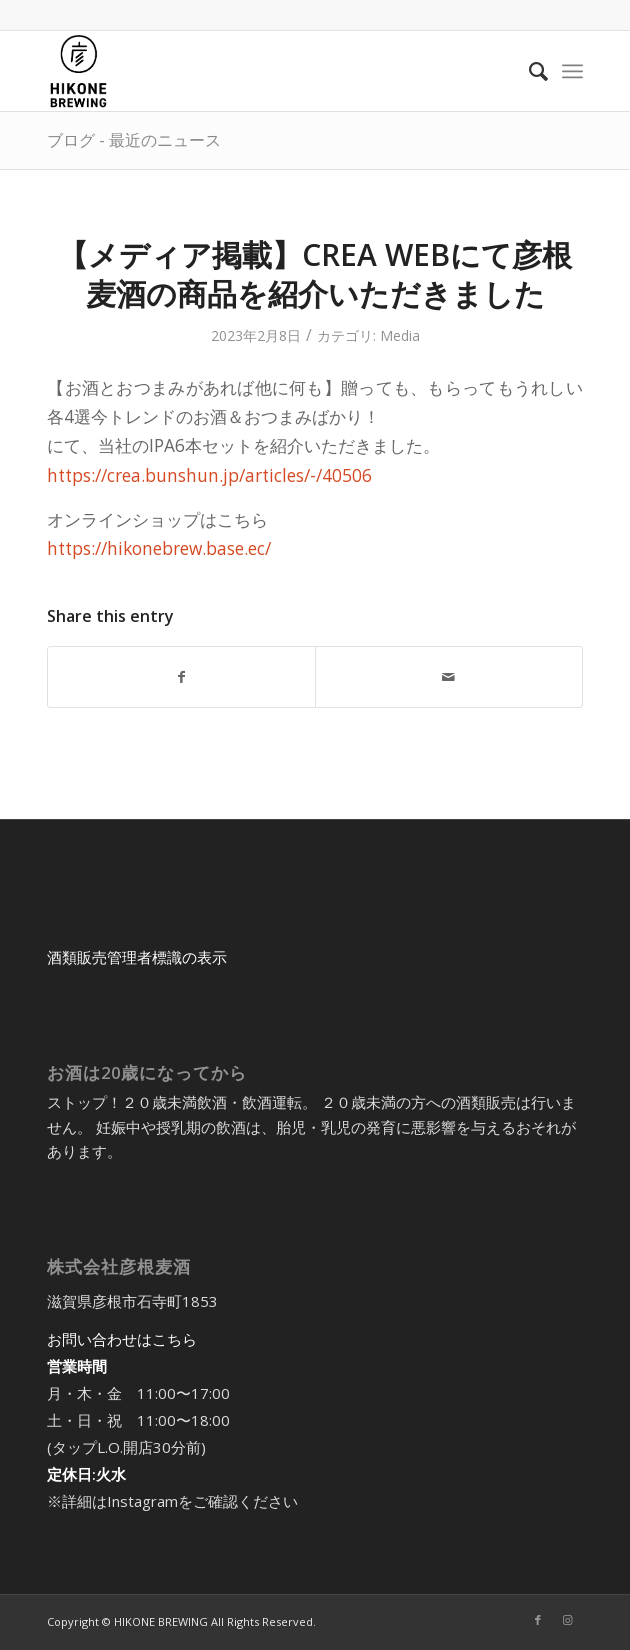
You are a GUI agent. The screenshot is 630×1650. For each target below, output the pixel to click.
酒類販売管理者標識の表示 (137, 957)
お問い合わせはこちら (122, 1339)
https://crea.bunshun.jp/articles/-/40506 (209, 475)
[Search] (528, 71)
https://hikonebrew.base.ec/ (159, 548)
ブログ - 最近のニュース (134, 140)
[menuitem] (528, 71)
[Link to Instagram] (568, 1620)
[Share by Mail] (449, 677)
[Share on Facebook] (181, 677)
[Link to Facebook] (538, 1620)
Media (400, 335)
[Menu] (572, 71)
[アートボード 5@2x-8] (261, 71)
